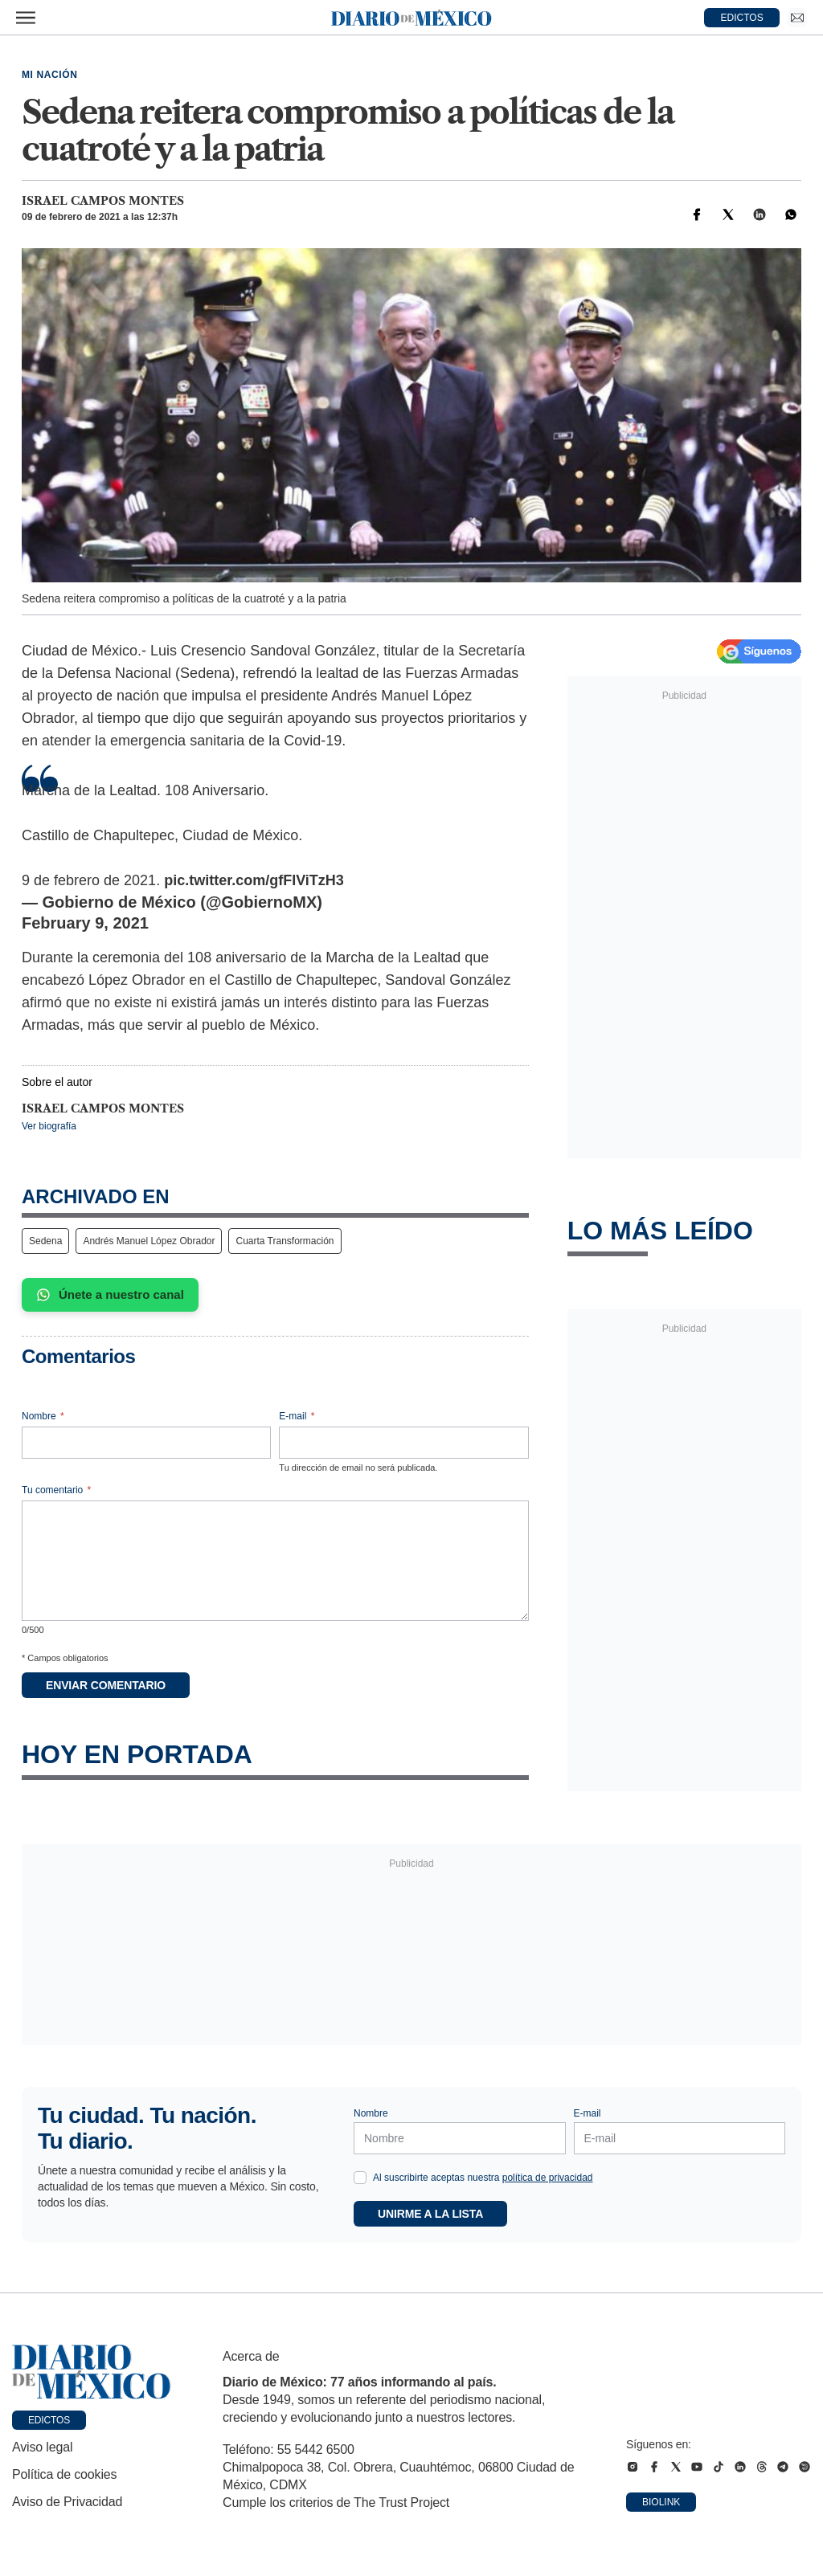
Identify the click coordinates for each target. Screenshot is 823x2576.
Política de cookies (64, 2474)
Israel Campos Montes (103, 201)
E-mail (296, 1416)
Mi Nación (49, 74)
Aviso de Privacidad (67, 2502)
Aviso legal (42, 2447)
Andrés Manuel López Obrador (149, 1241)
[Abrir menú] (25, 17)
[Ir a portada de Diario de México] (91, 2372)
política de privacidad (547, 2177)
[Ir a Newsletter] (797, 17)
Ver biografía (49, 1126)
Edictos (49, 2420)
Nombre (43, 1416)
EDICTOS (742, 17)
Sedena (45, 1241)
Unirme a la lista (430, 2213)
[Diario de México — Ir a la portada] (411, 17)
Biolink (661, 2502)
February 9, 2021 (85, 923)
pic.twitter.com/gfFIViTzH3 (254, 880)
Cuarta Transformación (284, 1241)
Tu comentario (56, 1490)
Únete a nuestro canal (110, 1295)
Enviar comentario (106, 1685)
